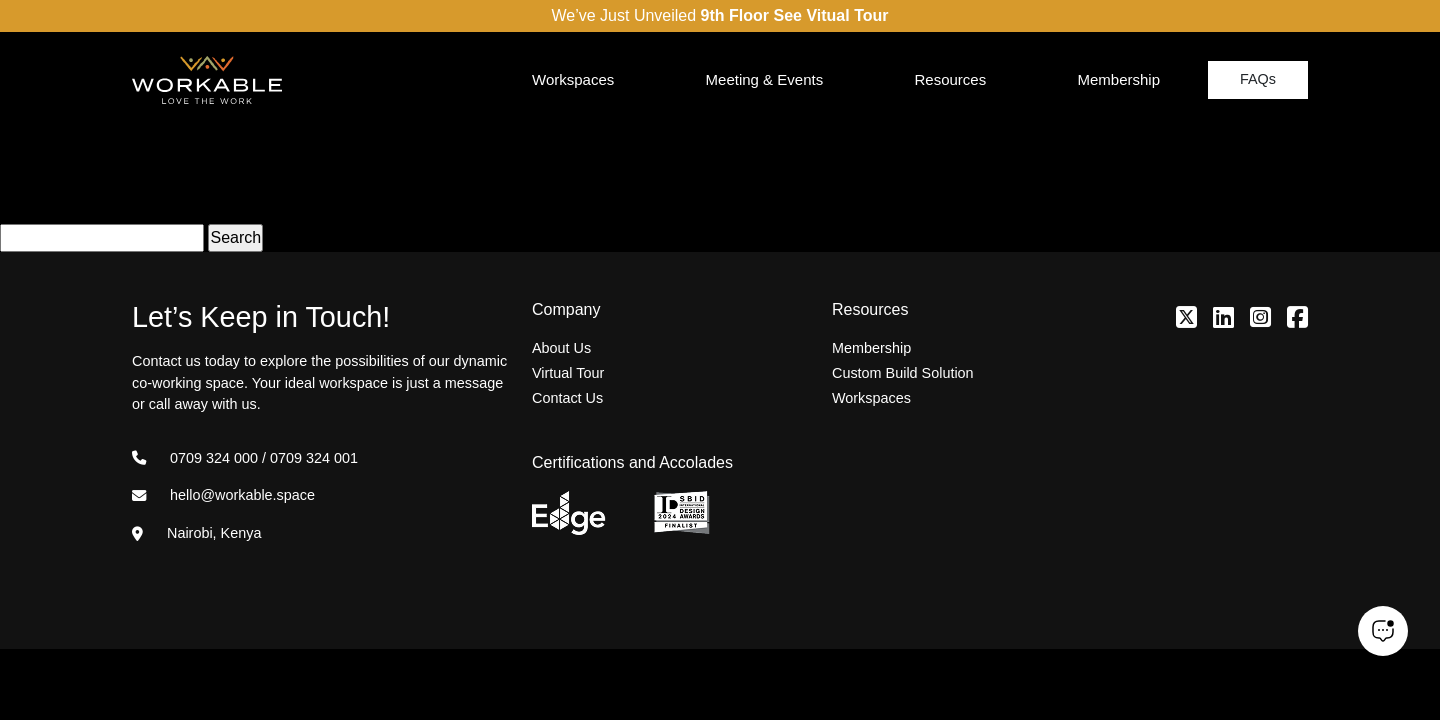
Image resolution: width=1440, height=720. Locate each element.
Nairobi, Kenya (196, 533)
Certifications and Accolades (632, 462)
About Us (561, 348)
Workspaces (573, 79)
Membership (1118, 79)
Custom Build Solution (903, 373)
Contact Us (567, 398)
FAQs (1258, 79)
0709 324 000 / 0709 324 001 (245, 458)
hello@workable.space (223, 495)
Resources (950, 79)
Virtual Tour (568, 373)
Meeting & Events (765, 79)
